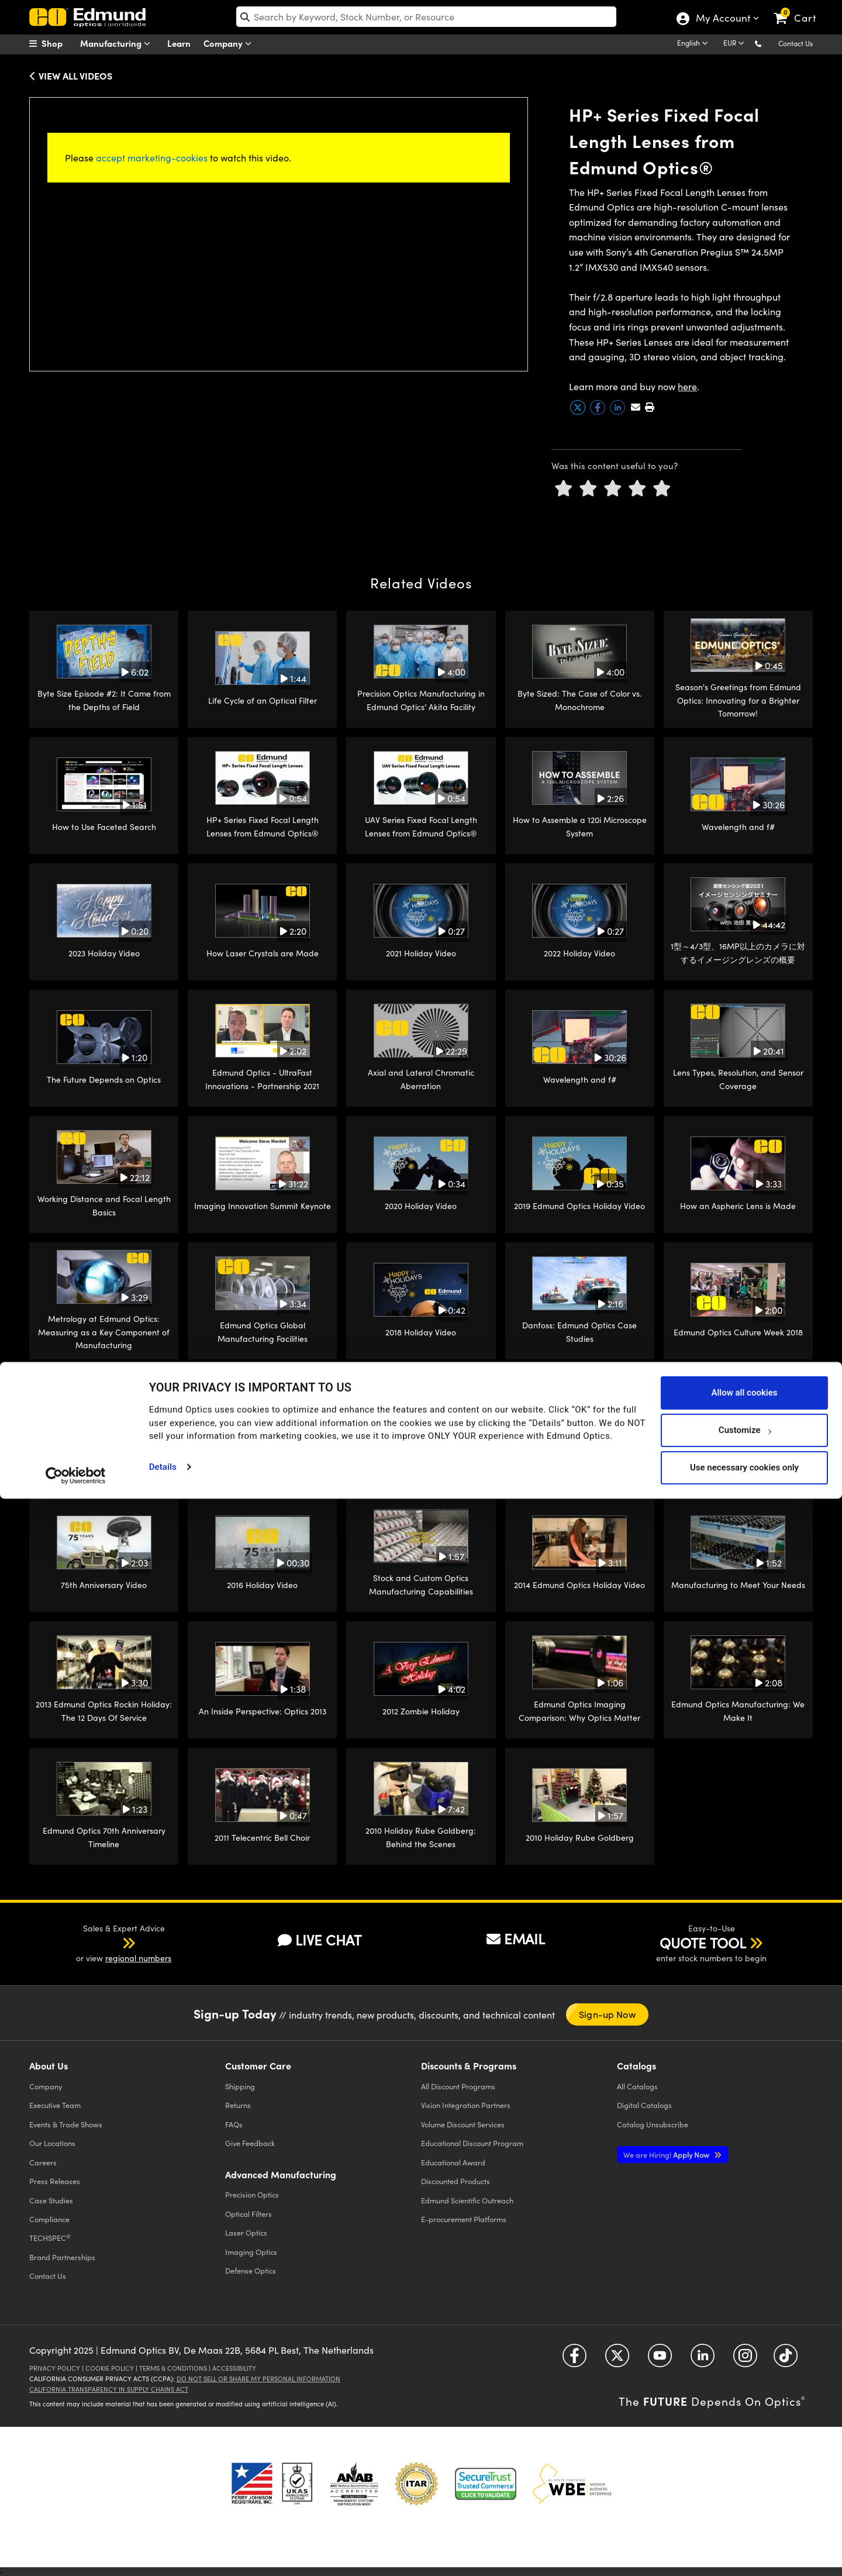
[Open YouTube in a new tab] (660, 2360)
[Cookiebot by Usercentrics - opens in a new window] (76, 2552)
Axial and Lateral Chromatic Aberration (421, 1079)
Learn (179, 43)
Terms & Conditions (173, 2368)
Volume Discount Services (463, 2124)
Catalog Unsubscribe (652, 2124)
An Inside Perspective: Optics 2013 (262, 1711)
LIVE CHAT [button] (319, 1939)
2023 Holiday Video (104, 953)
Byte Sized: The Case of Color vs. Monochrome (579, 700)
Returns (238, 2105)
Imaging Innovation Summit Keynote (262, 1205)
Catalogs (637, 2086)
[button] (767, 43)
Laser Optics (246, 2232)
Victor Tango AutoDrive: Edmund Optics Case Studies (104, 1458)
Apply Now (667, 2155)
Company (230, 43)
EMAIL (515, 1938)
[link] (800, 9)
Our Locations (52, 2143)
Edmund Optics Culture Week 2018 (738, 1332)
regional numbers (138, 1958)
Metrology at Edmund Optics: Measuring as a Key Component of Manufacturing (104, 1332)
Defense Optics (250, 2270)
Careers (43, 2162)
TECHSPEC (50, 2238)
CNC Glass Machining (420, 1458)
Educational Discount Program (472, 2143)
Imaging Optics (251, 2252)
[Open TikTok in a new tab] (785, 2360)
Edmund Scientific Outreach (467, 2200)
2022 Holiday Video (579, 953)
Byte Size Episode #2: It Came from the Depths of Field (104, 700)
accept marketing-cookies (152, 157)
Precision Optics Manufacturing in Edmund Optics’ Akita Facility (421, 700)
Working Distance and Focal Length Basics (104, 1205)
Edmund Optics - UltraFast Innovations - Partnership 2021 (262, 1079)
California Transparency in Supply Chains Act (108, 2389)
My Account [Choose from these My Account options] (722, 19)
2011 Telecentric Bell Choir (262, 1837)
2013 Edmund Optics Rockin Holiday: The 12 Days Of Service (104, 1711)
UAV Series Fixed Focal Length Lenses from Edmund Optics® (421, 826)
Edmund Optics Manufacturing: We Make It (738, 1711)
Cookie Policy (109, 2368)
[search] (426, 16)
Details (163, 2544)
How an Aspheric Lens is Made (738, 1205)
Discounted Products (455, 2181)
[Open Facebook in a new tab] (574, 2360)
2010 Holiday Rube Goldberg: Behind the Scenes (420, 1837)
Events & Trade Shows (65, 2124)
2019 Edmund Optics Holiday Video (579, 1205)
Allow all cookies (744, 2470)
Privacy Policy (54, 2368)
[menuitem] (58, 43)
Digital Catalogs (644, 2105)
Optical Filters (248, 2214)
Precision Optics (252, 2194)
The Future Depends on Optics (104, 1079)
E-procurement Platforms (463, 2219)
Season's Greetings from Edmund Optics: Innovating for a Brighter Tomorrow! (738, 700)
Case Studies (51, 2200)
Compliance (49, 2219)
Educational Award (453, 2162)
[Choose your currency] (736, 44)
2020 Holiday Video (421, 1205)
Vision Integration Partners (465, 2105)
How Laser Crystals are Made (262, 953)
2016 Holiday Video (262, 1584)
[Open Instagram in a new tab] (745, 2360)
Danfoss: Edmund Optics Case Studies (579, 1332)
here (687, 386)
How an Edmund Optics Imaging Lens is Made (579, 1458)
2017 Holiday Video (738, 1458)
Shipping (240, 2086)
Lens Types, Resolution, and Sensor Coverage (738, 1079)
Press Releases (54, 2181)
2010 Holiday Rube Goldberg (580, 1837)
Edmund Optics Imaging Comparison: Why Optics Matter (579, 1711)
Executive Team (55, 2105)
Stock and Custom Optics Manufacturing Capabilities (421, 1584)
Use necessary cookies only (744, 2545)
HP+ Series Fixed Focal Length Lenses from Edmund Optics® (262, 826)
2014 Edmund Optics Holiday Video (579, 1584)
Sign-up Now (607, 2014)
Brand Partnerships (62, 2257)
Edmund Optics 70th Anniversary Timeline (104, 1837)
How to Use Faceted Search (104, 826)
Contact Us (795, 43)
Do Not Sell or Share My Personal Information (258, 2378)
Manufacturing (118, 43)
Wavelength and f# (738, 826)
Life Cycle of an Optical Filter (262, 700)
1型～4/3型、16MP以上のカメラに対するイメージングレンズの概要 (738, 953)
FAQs (234, 2124)
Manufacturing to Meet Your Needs (738, 1584)
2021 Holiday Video (421, 953)
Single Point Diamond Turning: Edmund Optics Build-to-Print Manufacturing (262, 1458)
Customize (745, 2507)
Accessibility (234, 2368)
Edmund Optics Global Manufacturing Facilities (263, 1332)
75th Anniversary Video (104, 1584)
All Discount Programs (458, 2086)
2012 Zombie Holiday (421, 1711)
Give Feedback (250, 2143)
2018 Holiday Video (420, 1332)
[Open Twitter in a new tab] (617, 2360)
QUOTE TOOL (703, 1942)
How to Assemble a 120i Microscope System (580, 826)
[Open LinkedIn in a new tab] (702, 2360)
